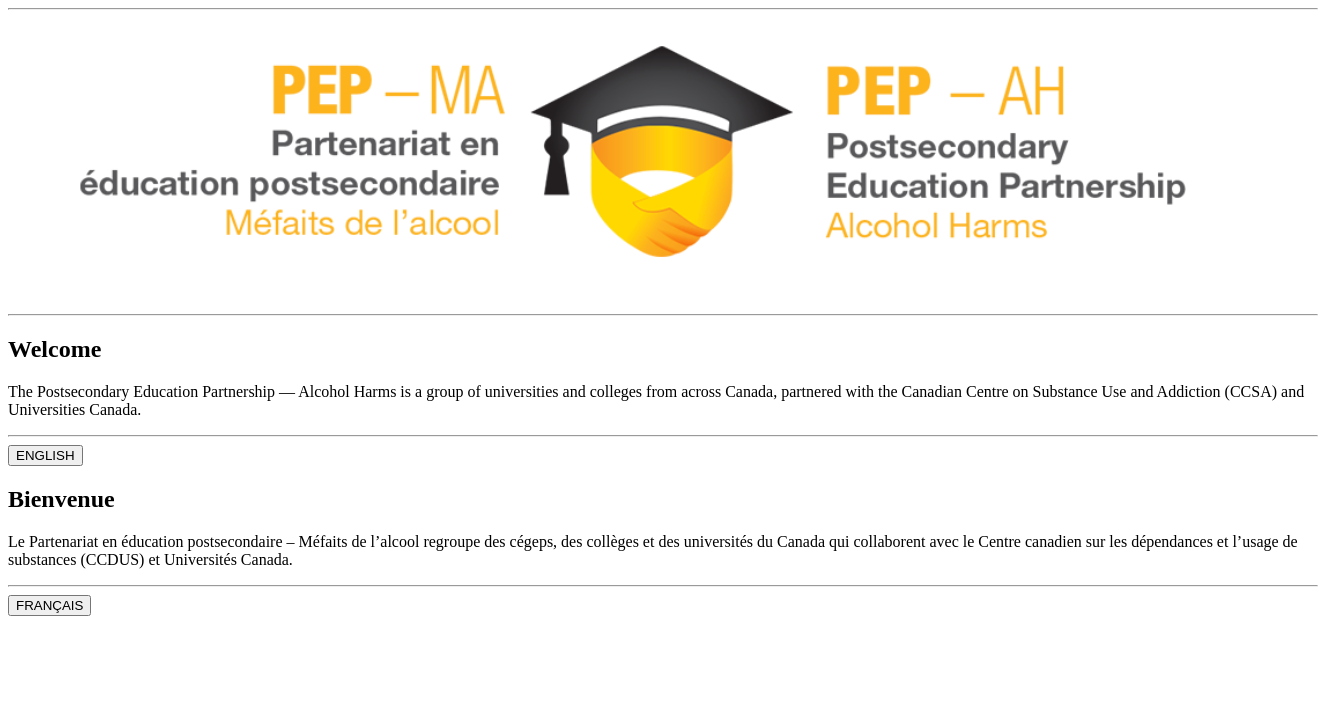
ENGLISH (45, 455)
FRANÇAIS (49, 605)
